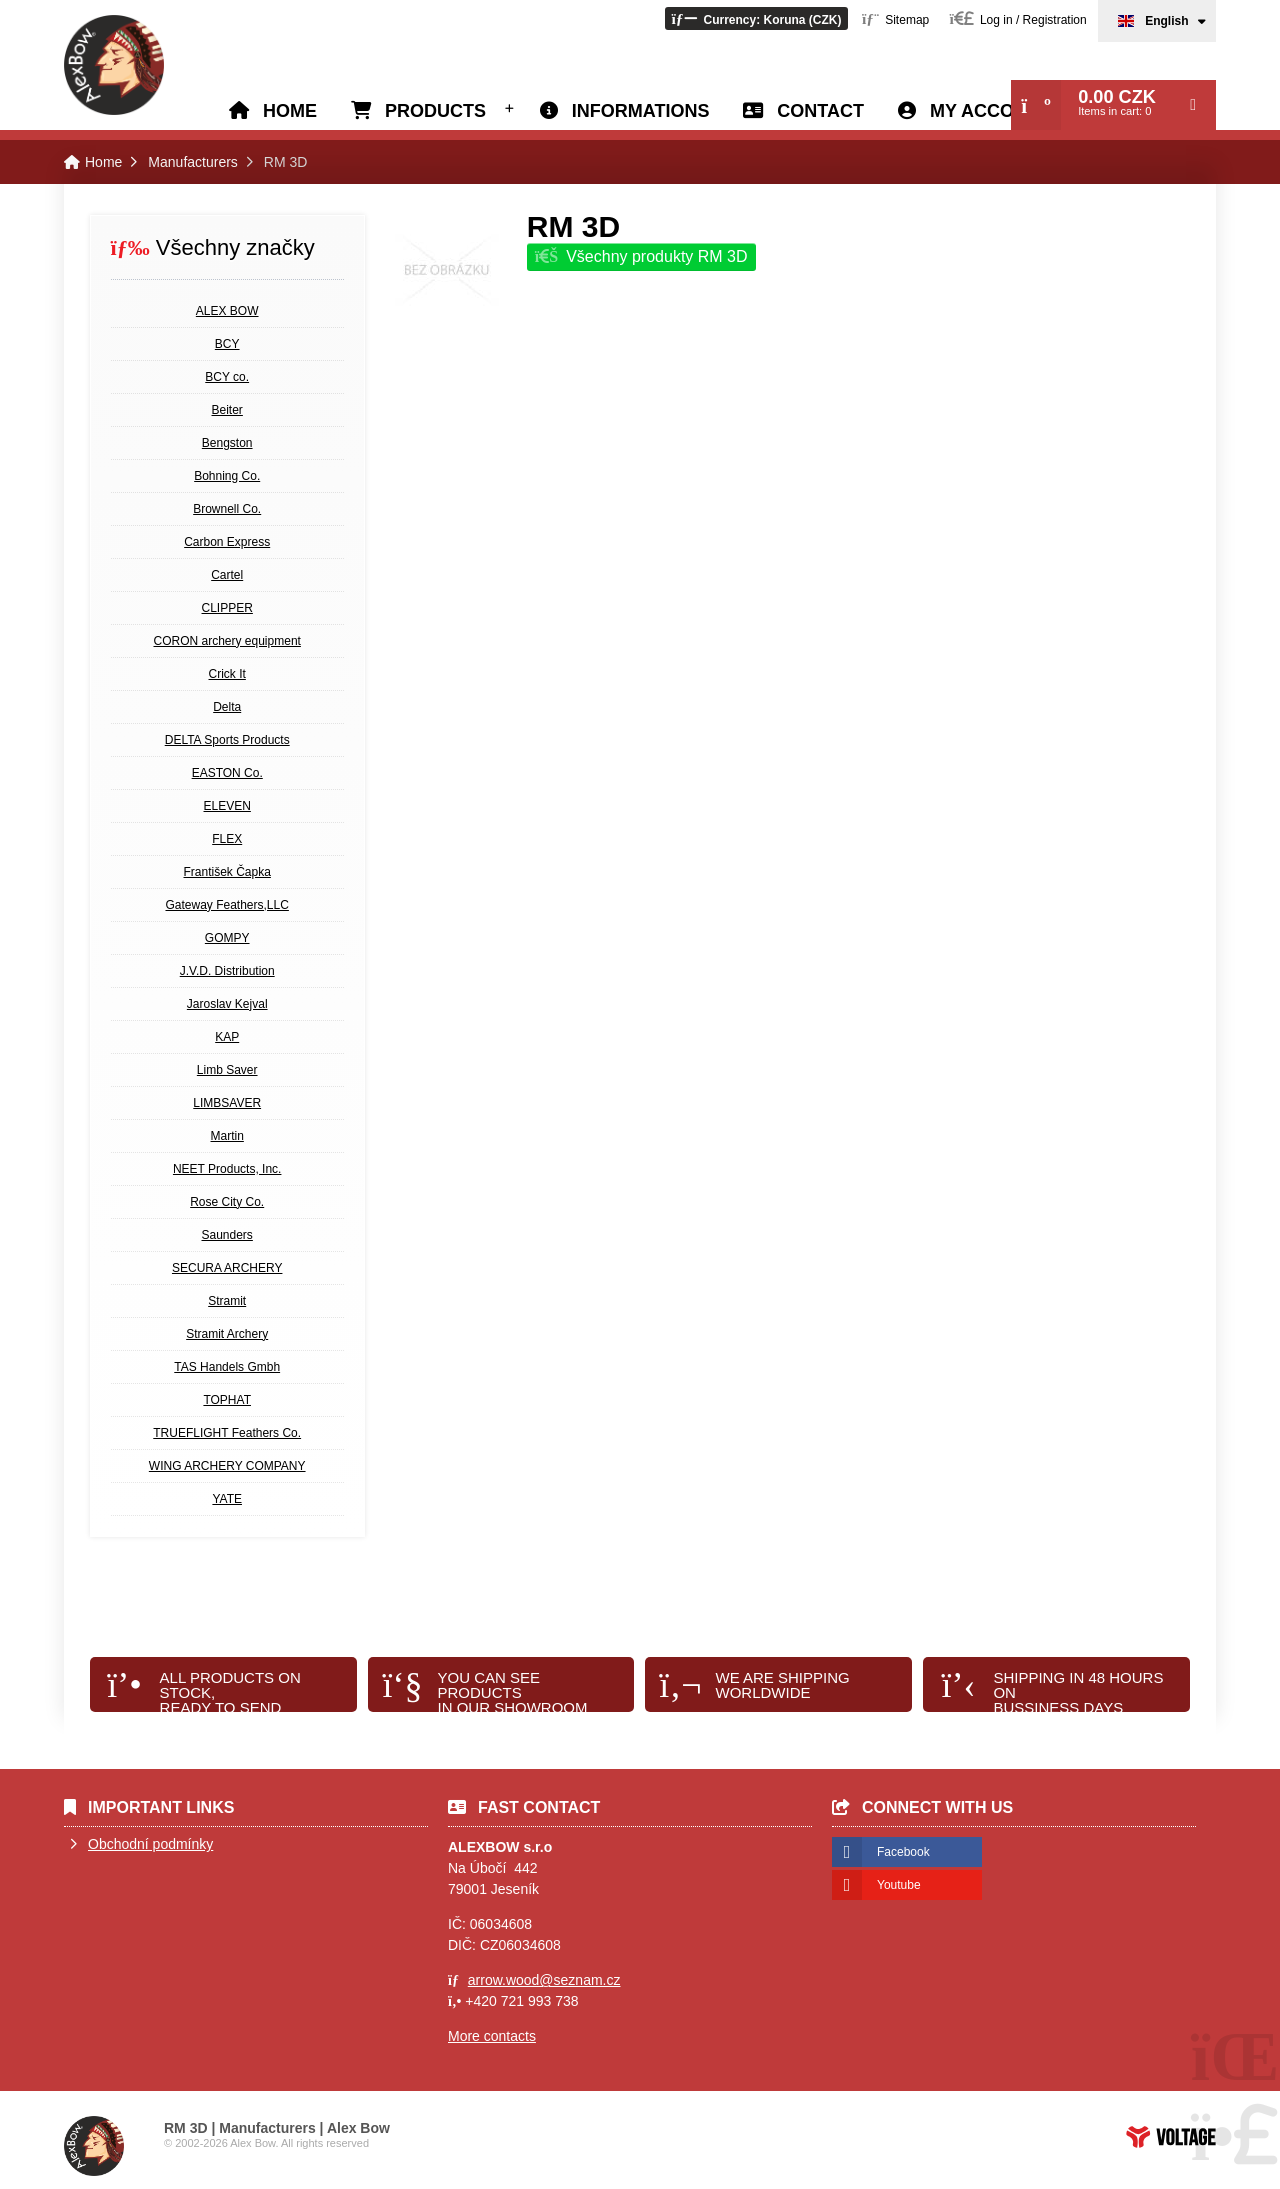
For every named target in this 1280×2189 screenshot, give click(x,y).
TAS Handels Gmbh (227, 1367)
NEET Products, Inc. (227, 1169)
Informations (641, 111)
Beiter (227, 410)
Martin (227, 1136)
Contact (820, 111)
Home (114, 65)
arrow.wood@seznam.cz (544, 1980)
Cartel (227, 575)
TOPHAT (227, 1400)
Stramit (227, 1301)
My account (990, 111)
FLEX (227, 839)
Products (435, 111)
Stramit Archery (227, 1334)
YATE (227, 1499)
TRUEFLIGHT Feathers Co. (227, 1433)
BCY (227, 344)
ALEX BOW (227, 311)
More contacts (492, 2036)
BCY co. (227, 377)
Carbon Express (227, 542)
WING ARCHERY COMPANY (227, 1466)
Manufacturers (192, 162)
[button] (756, 18)
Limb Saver (227, 1070)
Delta (227, 707)
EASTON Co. (227, 773)
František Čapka (227, 872)
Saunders (227, 1235)
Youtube (899, 1885)
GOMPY (227, 938)
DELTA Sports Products (227, 740)
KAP (227, 1037)
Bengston (227, 443)
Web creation (1171, 2137)
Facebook (903, 1852)
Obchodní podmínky (150, 1844)
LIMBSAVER (227, 1103)
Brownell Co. (227, 509)
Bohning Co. (227, 476)
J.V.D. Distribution (227, 971)
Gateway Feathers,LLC (226, 905)
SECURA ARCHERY (227, 1268)
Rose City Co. (227, 1202)
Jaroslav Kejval (227, 1004)
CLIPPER (227, 608)
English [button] (1166, 21)
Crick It (227, 674)
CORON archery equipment (227, 641)
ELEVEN (227, 806)
